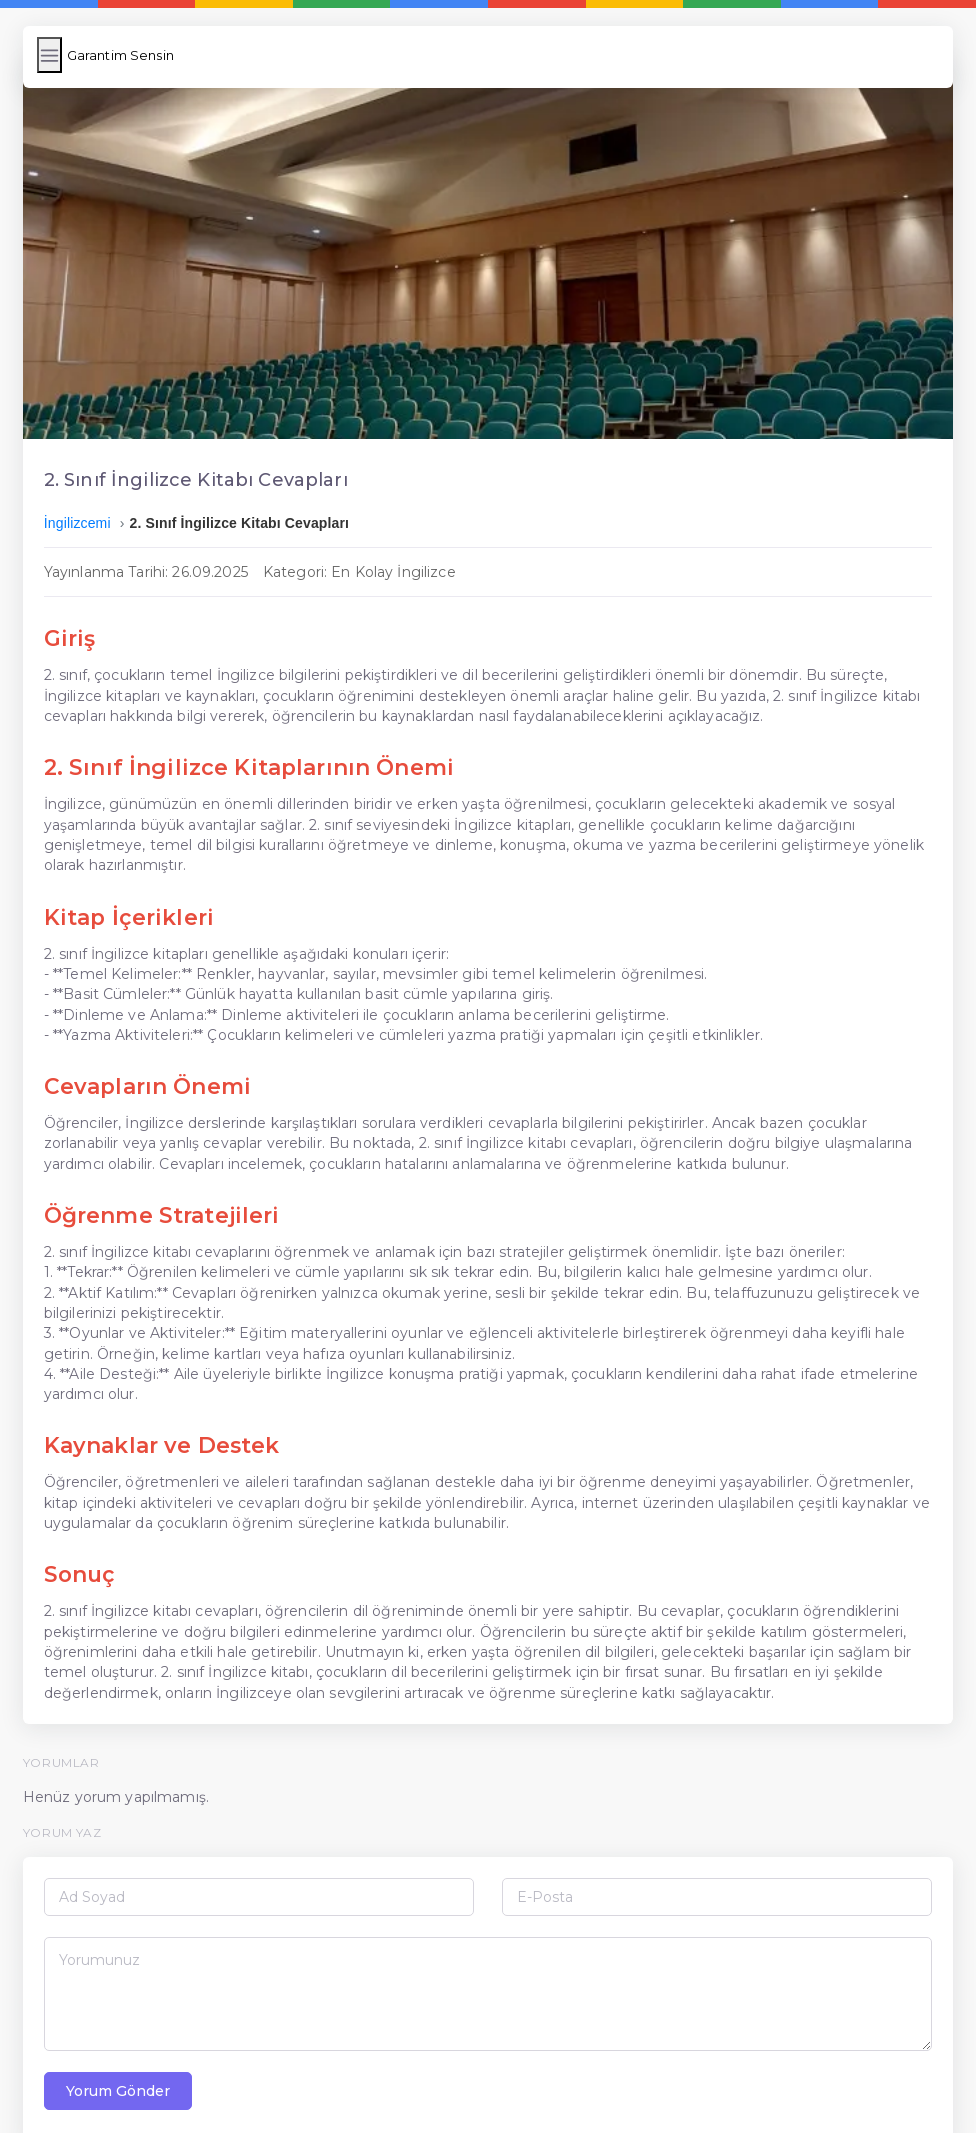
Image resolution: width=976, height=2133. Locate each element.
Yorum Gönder (123, 2050)
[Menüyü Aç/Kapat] (54, 55)
